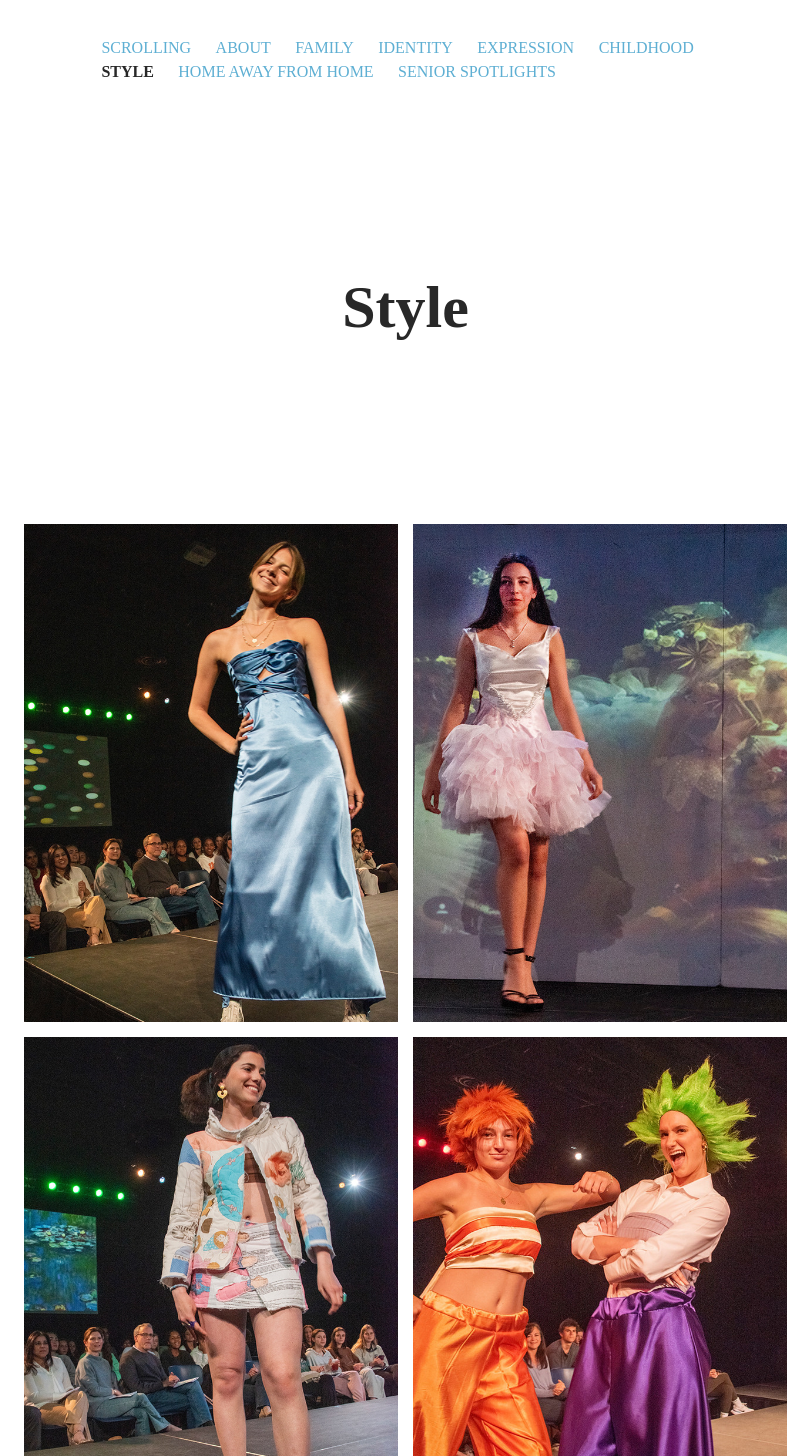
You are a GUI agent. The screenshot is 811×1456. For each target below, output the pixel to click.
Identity (415, 47)
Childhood (646, 47)
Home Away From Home (275, 71)
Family (324, 47)
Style (127, 71)
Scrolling (146, 47)
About (243, 47)
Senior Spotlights (477, 71)
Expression (525, 47)
